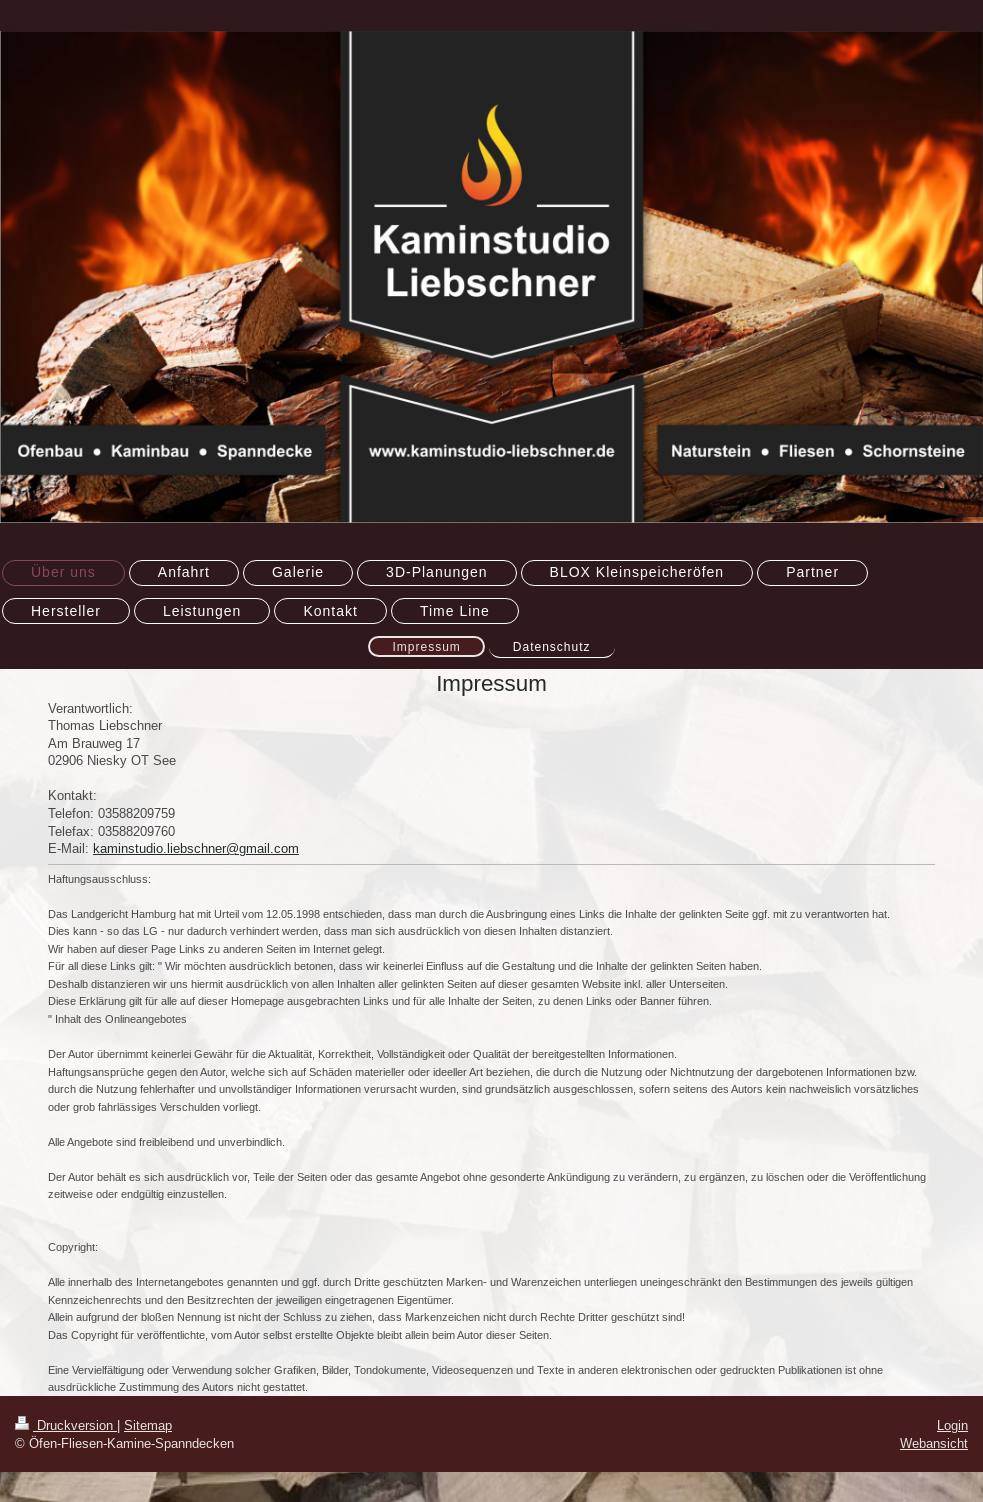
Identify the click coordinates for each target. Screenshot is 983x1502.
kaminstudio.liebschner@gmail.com (196, 848)
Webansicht (934, 1443)
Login (952, 1425)
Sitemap (148, 1425)
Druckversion (66, 1425)
